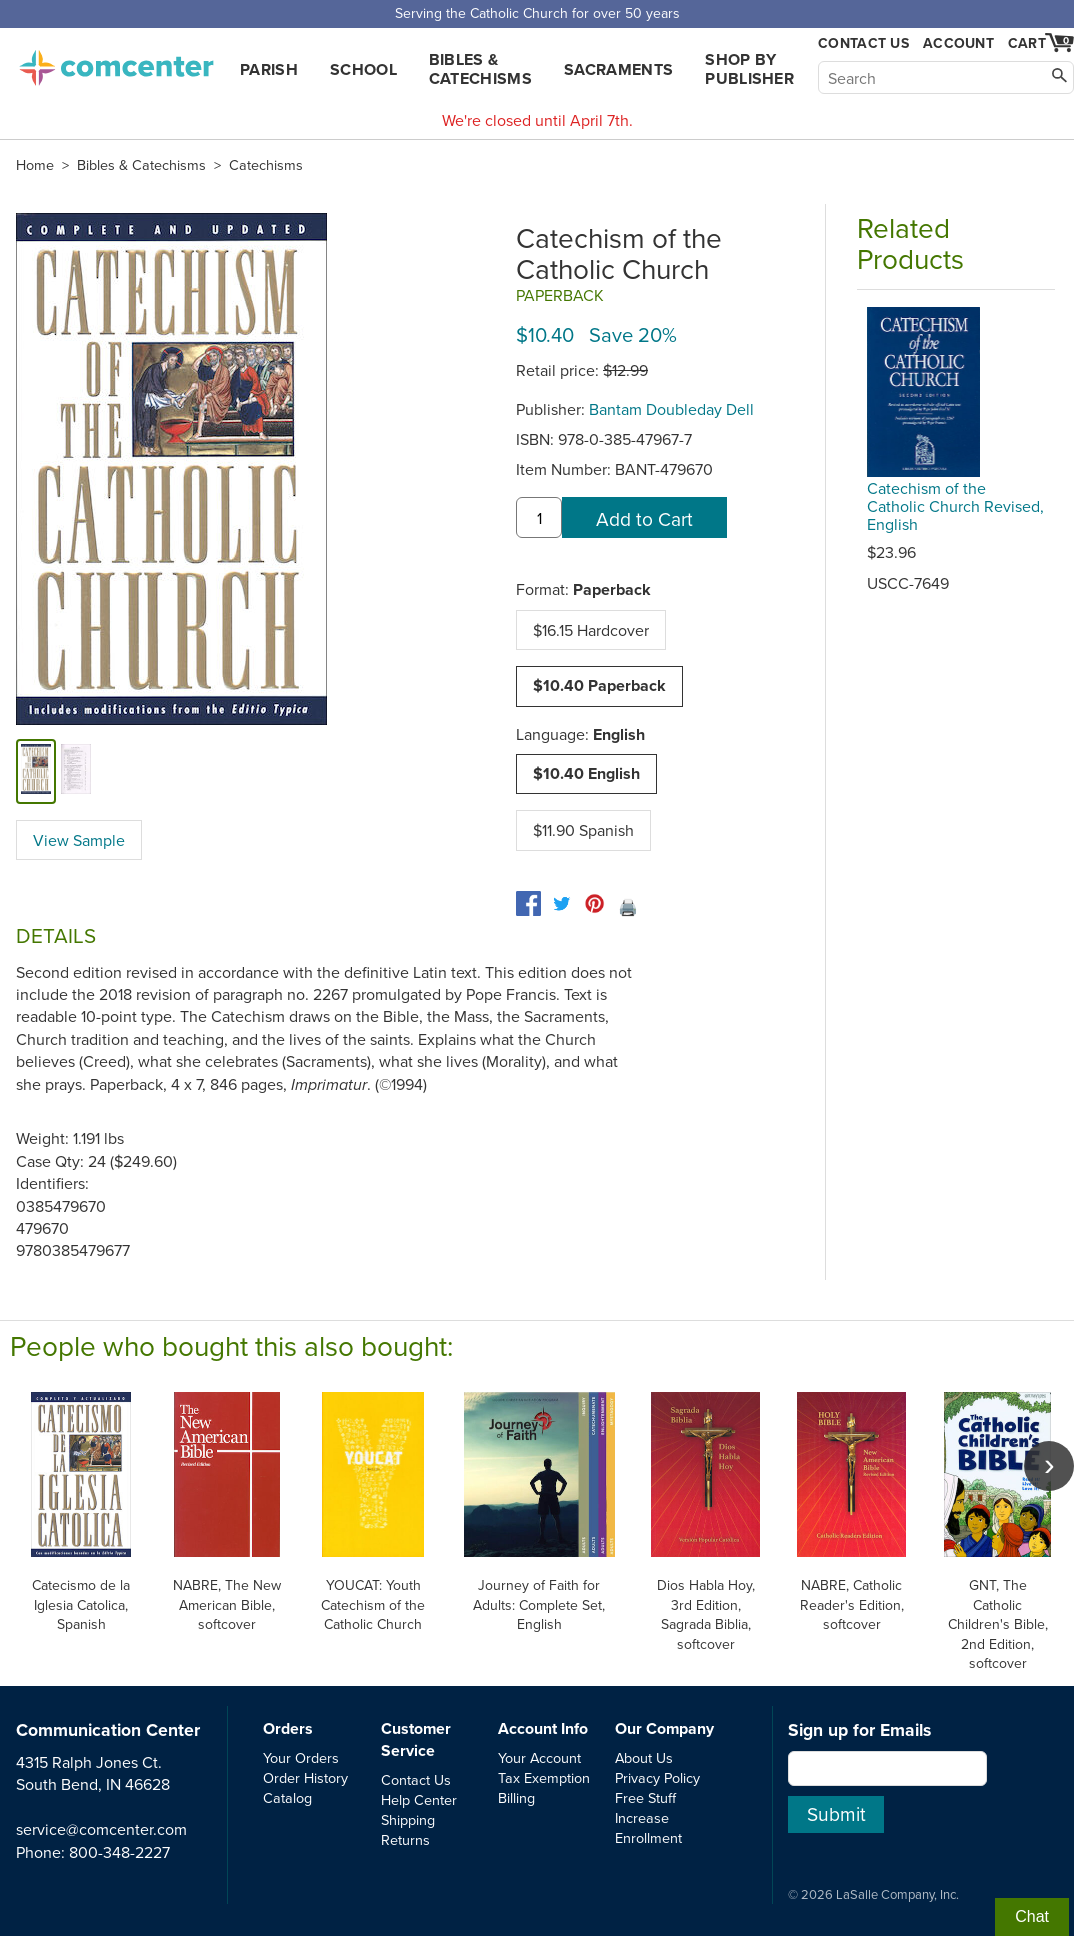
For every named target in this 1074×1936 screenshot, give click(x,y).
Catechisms (266, 165)
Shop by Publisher (749, 69)
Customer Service (416, 1739)
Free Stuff (645, 1797)
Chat (1032, 1916)
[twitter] (561, 903)
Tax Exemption (544, 1777)
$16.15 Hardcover (591, 630)
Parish (269, 69)
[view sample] (76, 771)
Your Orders (301, 1757)
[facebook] (528, 903)
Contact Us (863, 43)
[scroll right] (1049, 1466)
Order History (305, 1777)
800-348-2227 (119, 1852)
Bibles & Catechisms (480, 69)
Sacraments (618, 69)
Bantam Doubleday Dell (671, 409)
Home (35, 165)
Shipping (408, 1819)
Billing (516, 1797)
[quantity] (539, 518)
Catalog (287, 1797)
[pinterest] (594, 903)
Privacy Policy (657, 1777)
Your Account (539, 1757)
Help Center (419, 1799)
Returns (405, 1839)
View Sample (79, 840)
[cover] (36, 771)
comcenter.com (116, 62)
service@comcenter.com (101, 1829)
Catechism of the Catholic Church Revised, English (955, 506)
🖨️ (628, 907)
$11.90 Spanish (583, 830)
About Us (644, 1757)
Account (958, 43)
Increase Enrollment (648, 1827)
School (363, 69)
